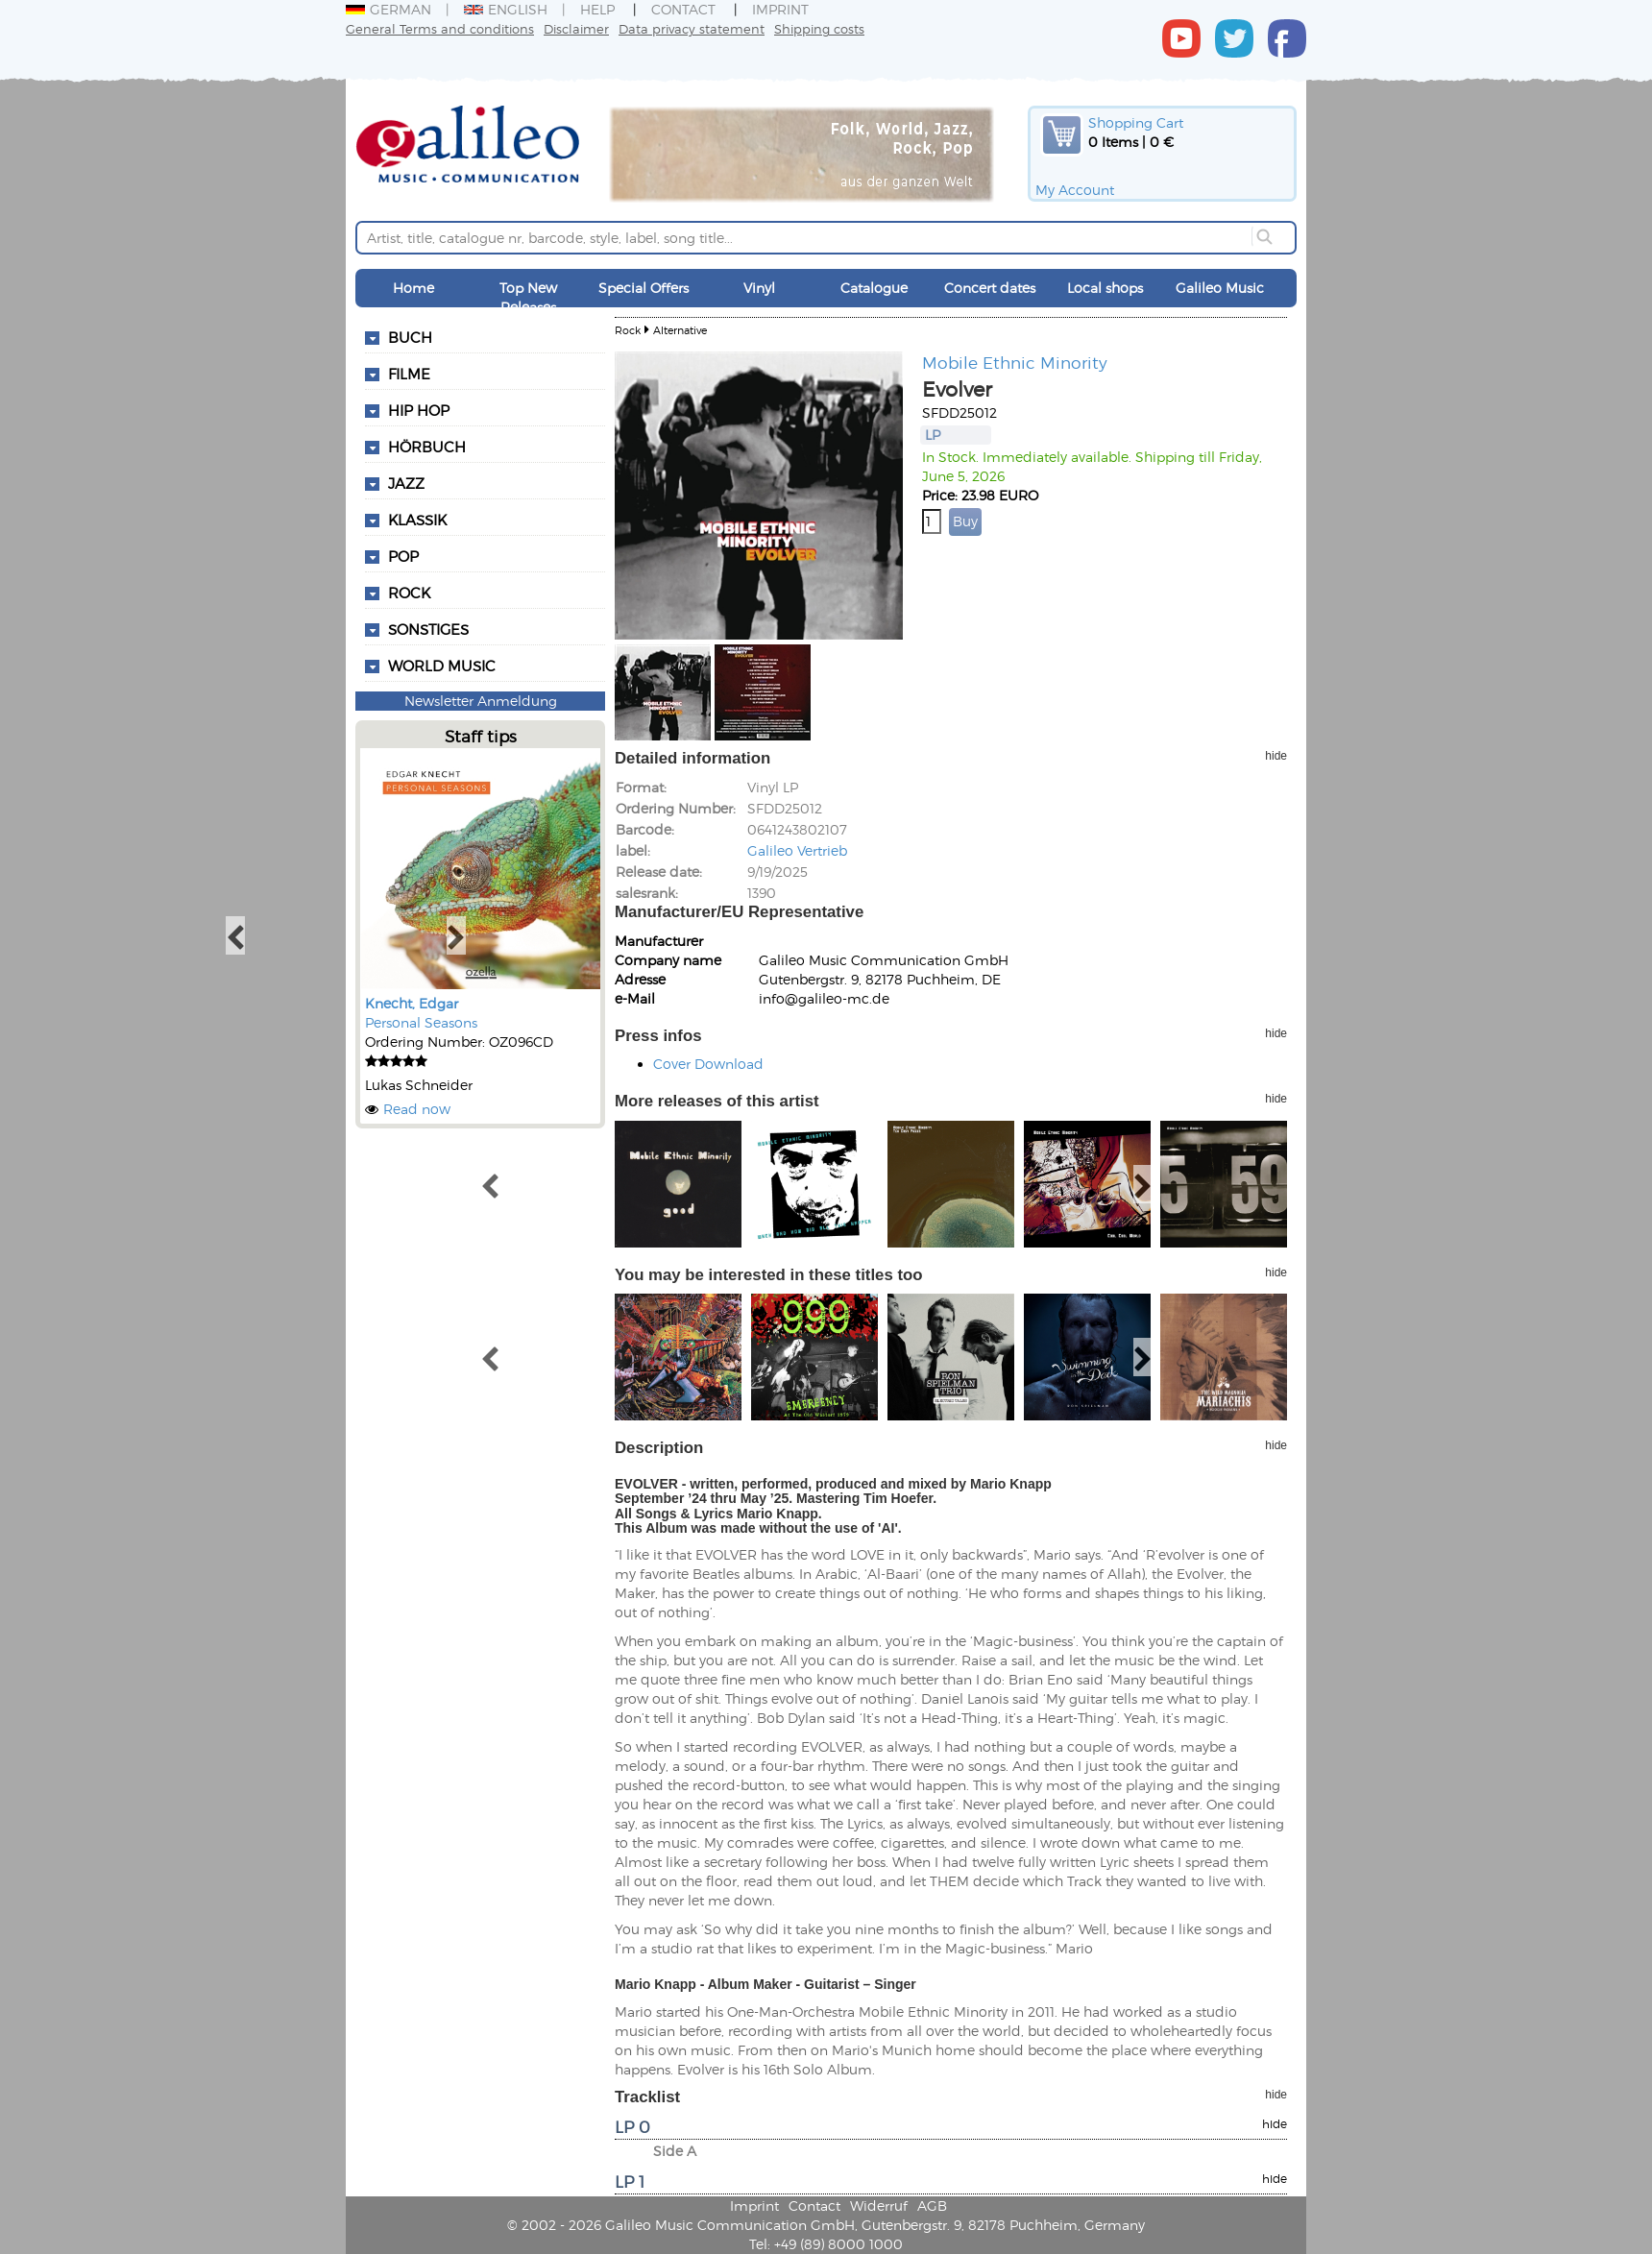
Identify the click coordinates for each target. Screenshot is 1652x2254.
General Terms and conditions (440, 28)
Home (413, 287)
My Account (1074, 190)
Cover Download (708, 1063)
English (505, 9)
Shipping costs (819, 28)
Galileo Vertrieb (797, 850)
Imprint (780, 9)
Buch (410, 337)
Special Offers (643, 287)
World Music (442, 665)
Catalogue (874, 287)
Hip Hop (418, 410)
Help (597, 9)
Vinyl (759, 287)
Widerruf (879, 2205)
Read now (416, 1109)
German (388, 9)
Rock (409, 592)
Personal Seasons (421, 1022)
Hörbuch (427, 446)
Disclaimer (576, 28)
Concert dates (989, 287)
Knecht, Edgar (411, 1003)
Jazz (406, 483)
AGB (932, 2205)
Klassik (417, 519)
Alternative (680, 330)
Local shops (1105, 287)
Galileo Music (1220, 287)
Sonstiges (428, 629)
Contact (683, 9)
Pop (403, 556)
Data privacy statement (692, 28)
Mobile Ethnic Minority (1014, 362)
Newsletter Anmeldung (480, 700)
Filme (409, 373)
